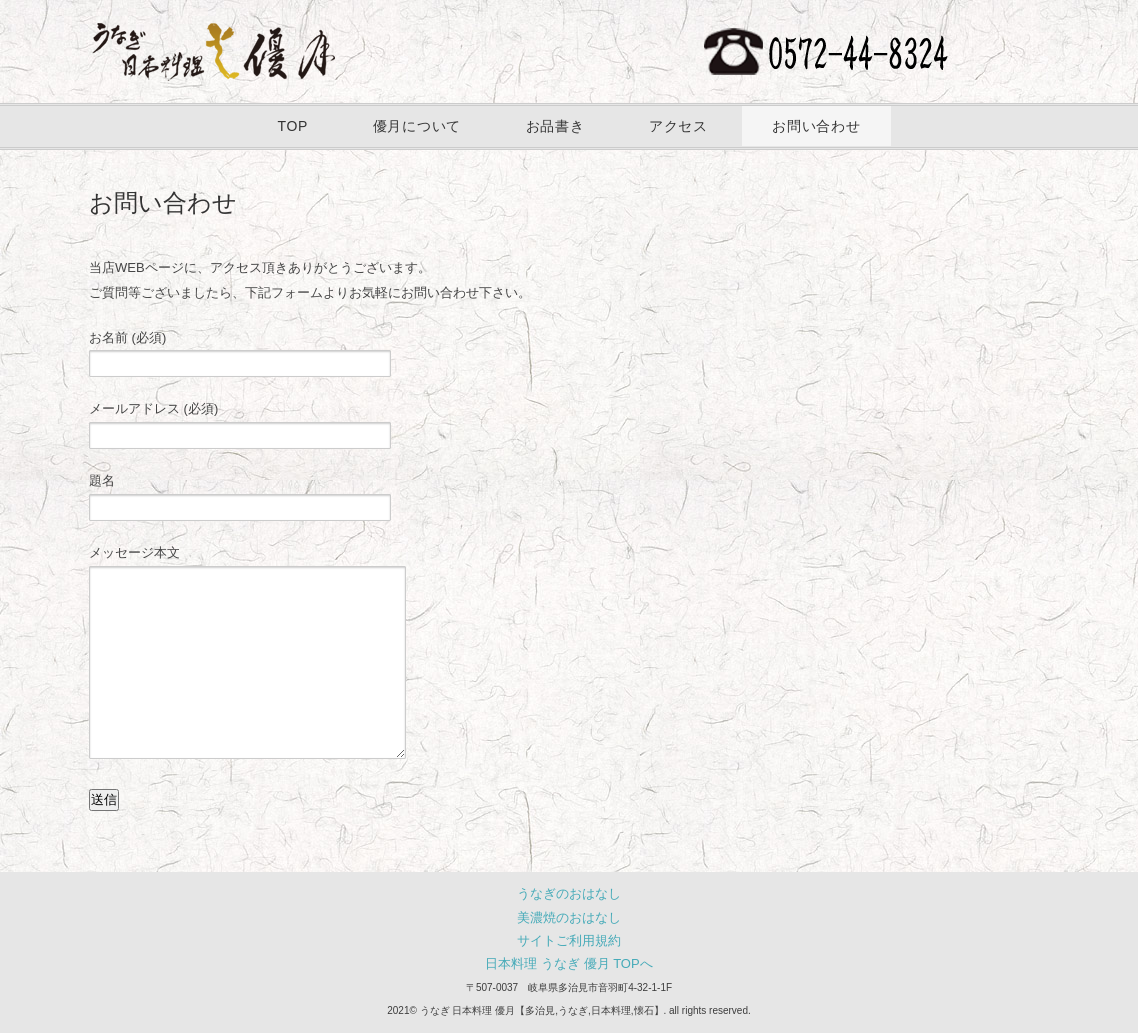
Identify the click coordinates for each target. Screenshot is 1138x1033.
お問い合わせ (816, 126)
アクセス (678, 126)
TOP (292, 126)
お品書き (555, 126)
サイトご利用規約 (569, 940)
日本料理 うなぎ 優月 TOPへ (568, 963)
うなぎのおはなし (569, 893)
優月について (417, 126)
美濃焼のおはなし (569, 917)
